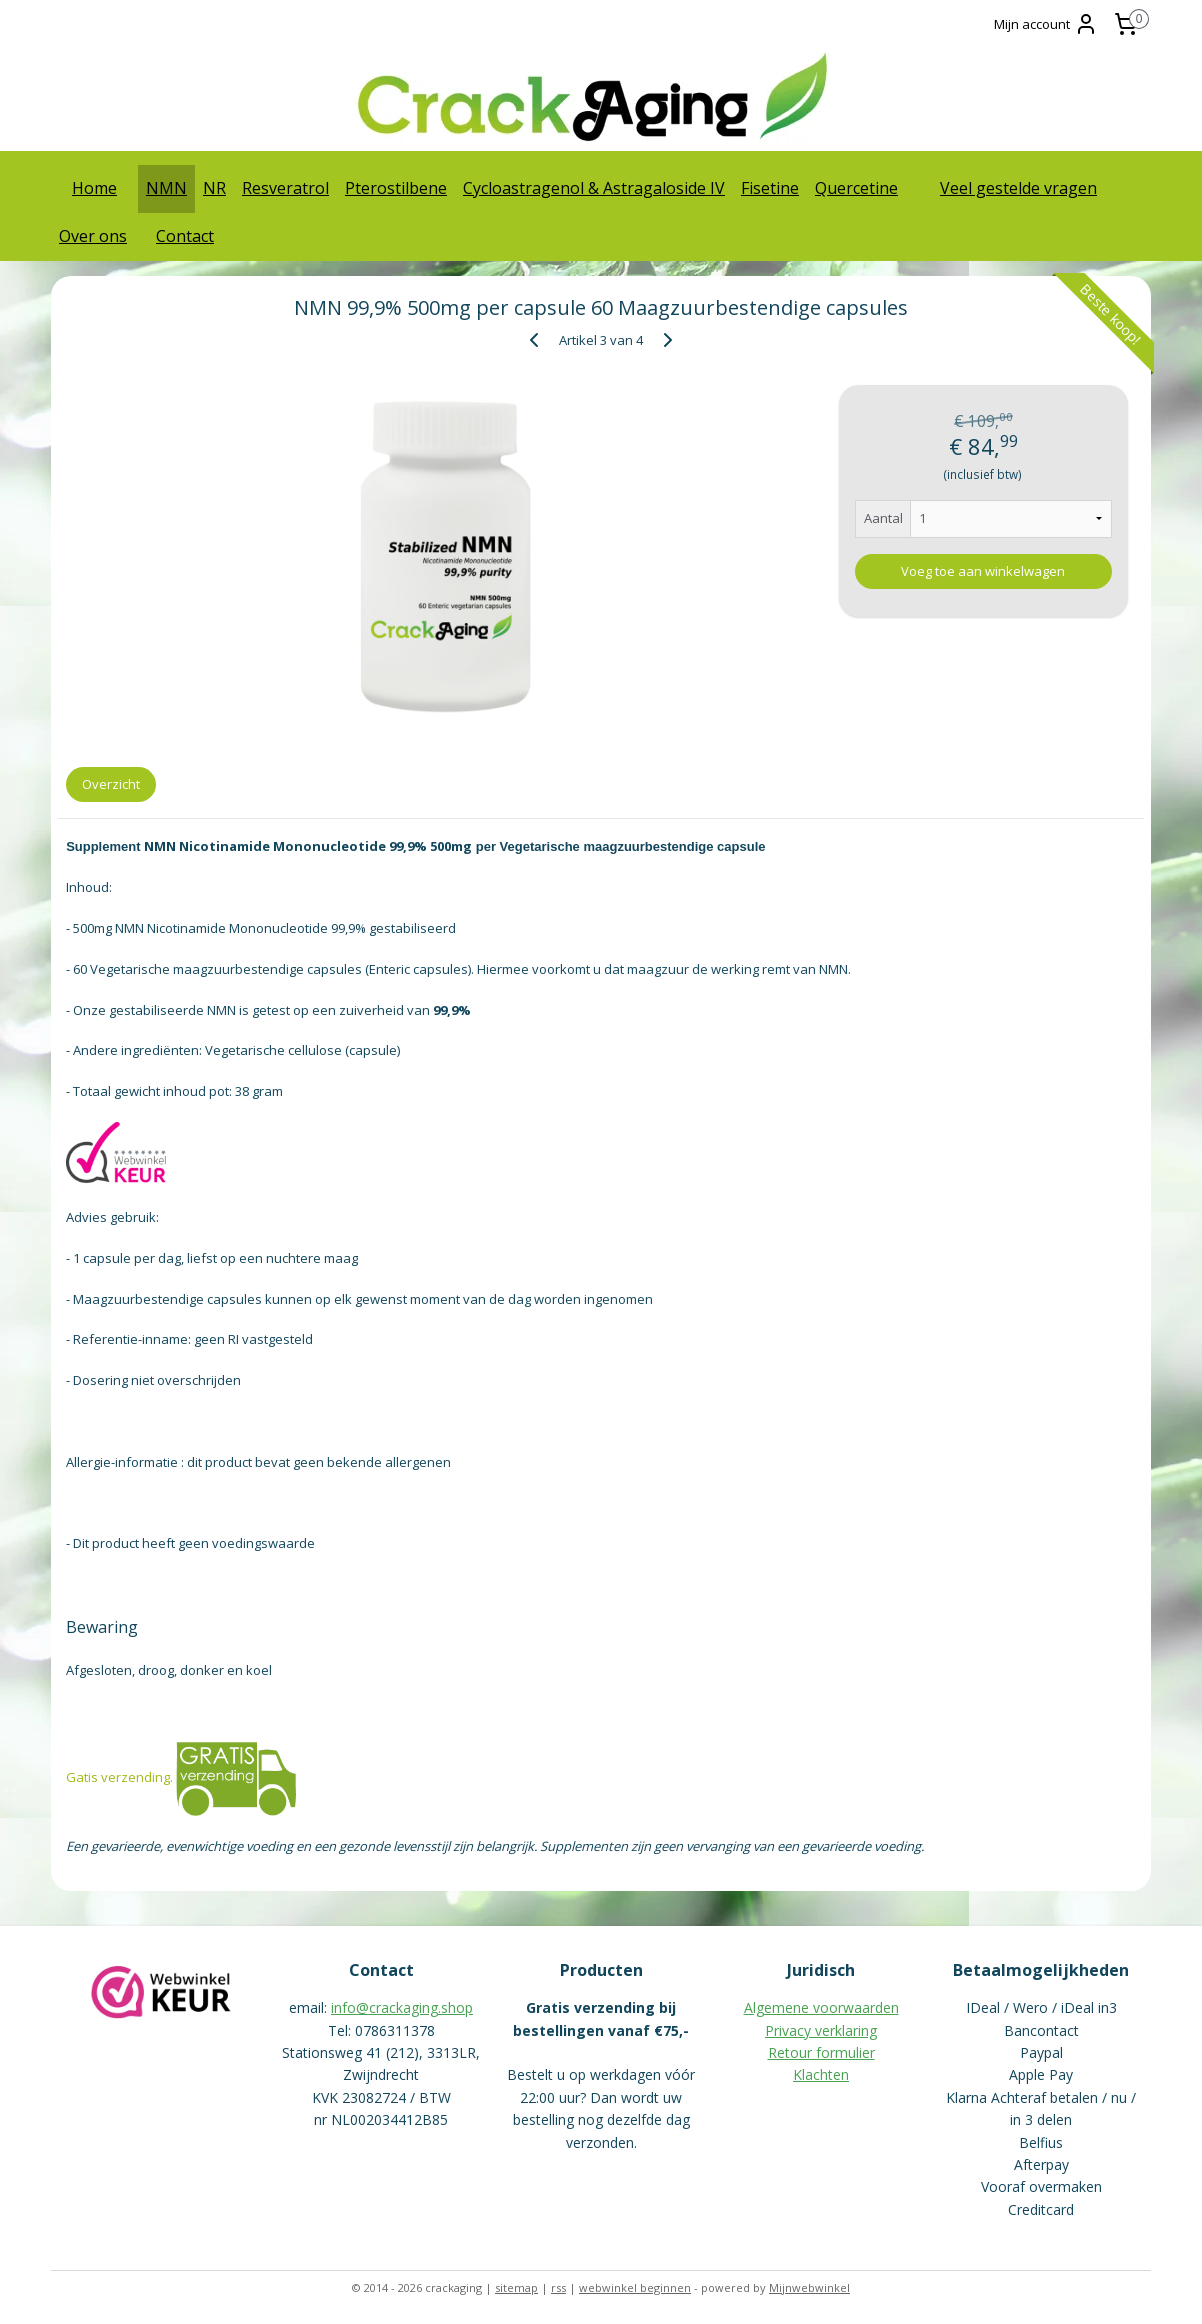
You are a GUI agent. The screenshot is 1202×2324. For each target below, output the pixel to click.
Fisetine (770, 188)
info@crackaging (384, 2007)
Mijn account (1046, 24)
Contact (185, 236)
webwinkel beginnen (635, 2287)
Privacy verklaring (821, 2030)
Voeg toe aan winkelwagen (983, 571)
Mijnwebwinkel (809, 2287)
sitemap (516, 2287)
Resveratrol (285, 188)
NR (214, 188)
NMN (166, 188)
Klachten (821, 2074)
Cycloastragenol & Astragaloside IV (594, 188)
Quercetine (856, 188)
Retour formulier (821, 2052)
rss (558, 2287)
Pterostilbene (396, 188)
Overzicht (111, 784)
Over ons (93, 236)
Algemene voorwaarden (821, 2007)
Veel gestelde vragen (1018, 188)
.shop (455, 2007)
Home (94, 188)
